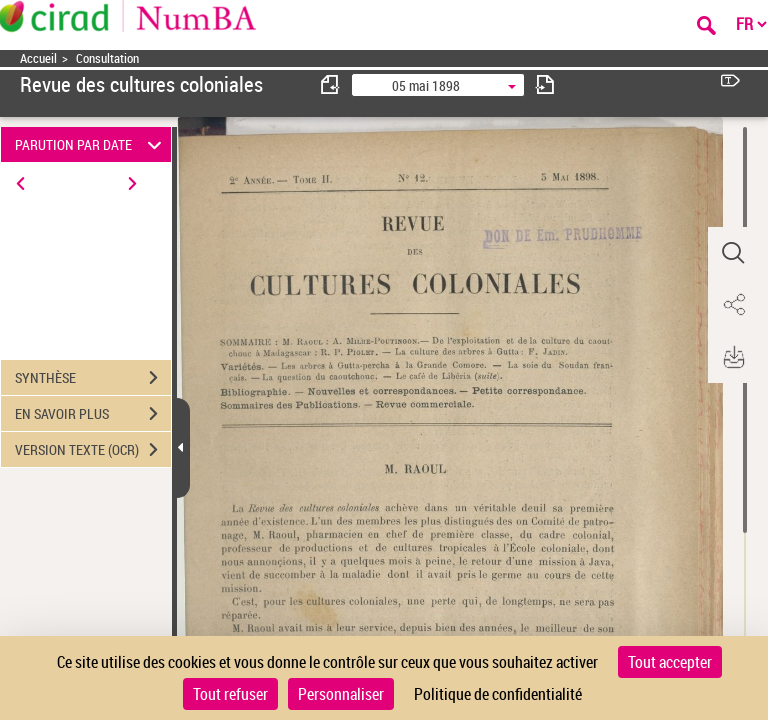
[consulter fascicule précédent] (331, 84)
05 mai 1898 (426, 85)
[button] (733, 253)
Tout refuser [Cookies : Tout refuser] (230, 694)
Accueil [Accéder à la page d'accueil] (38, 58)
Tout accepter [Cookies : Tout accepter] (670, 662)
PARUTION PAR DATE (91, 144)
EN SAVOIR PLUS (93, 414)
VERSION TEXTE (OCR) (93, 450)
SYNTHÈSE (93, 378)
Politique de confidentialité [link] (498, 694)
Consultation (107, 58)
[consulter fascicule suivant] (545, 84)
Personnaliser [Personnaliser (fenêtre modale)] (341, 694)
